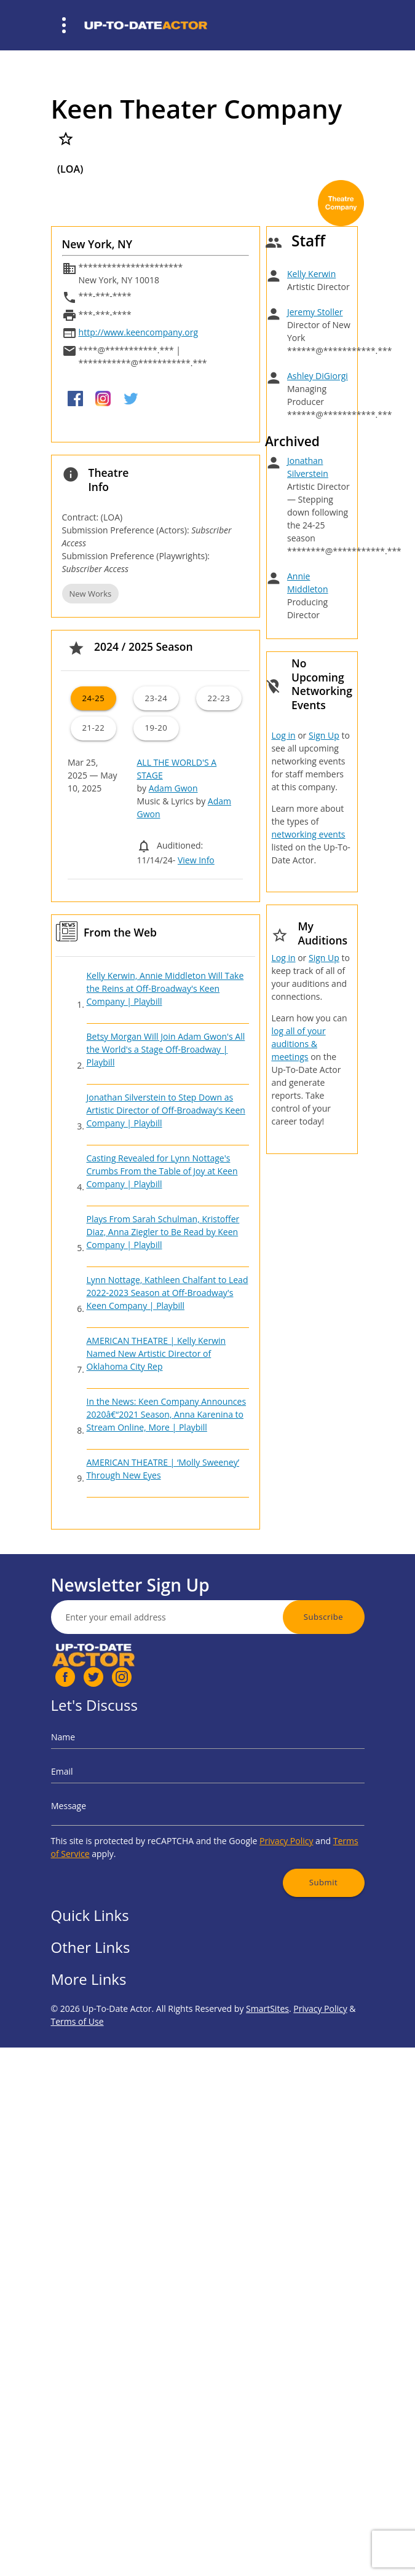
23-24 (155, 698)
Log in (283, 735)
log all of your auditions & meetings (298, 1043)
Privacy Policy (257, 1824)
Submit (281, 1851)
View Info (196, 860)
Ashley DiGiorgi (317, 376)
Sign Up (324, 735)
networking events (308, 834)
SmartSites (267, 2064)
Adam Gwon (173, 788)
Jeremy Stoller (315, 312)
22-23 (219, 698)
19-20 (155, 727)
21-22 (93, 727)
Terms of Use (77, 2077)
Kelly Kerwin (311, 274)
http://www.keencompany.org (138, 332)
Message (119, 1802)
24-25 (93, 698)
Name (115, 1758)
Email (115, 1780)
